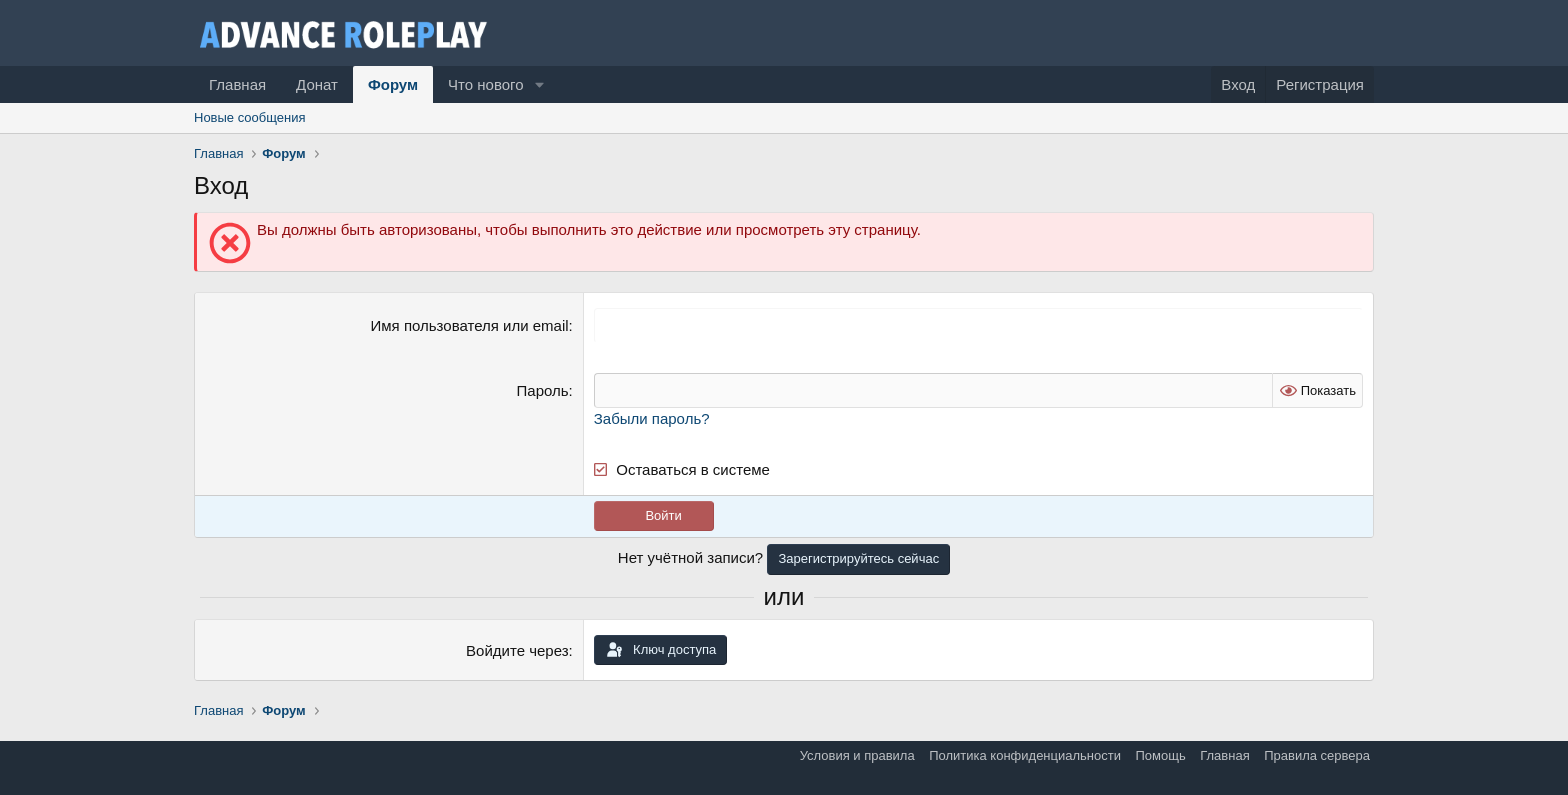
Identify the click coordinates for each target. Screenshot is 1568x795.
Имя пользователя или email (470, 325)
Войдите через (517, 650)
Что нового (485, 84)
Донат (317, 84)
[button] (539, 84)
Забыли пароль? (652, 418)
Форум (393, 84)
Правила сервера (1317, 755)
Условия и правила (857, 755)
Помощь (1160, 755)
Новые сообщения (250, 117)
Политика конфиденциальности (1025, 755)
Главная (237, 84)
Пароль (543, 390)
